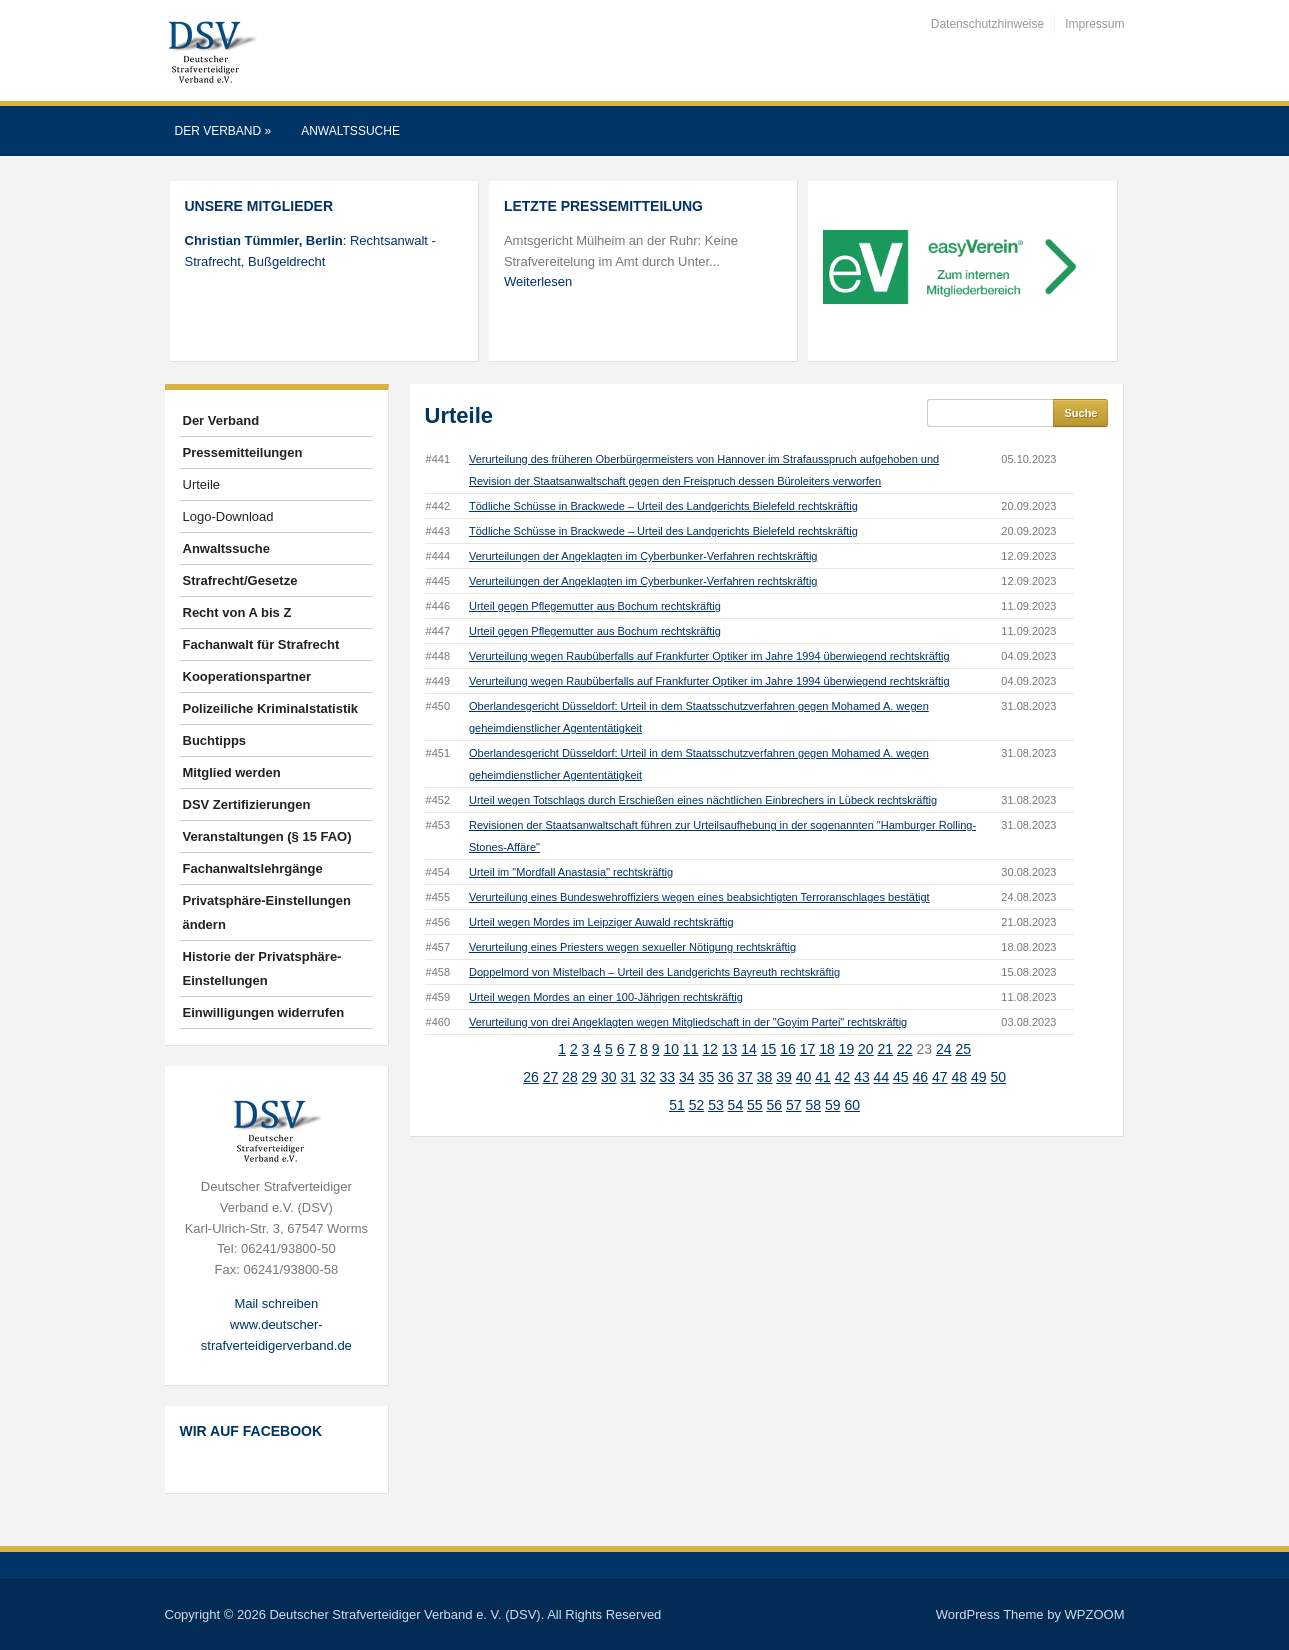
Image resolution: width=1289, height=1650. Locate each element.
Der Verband (223, 131)
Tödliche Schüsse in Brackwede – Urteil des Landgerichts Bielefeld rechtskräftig (663, 506)
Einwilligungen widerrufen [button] (264, 1012)
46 (921, 1077)
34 (687, 1077)
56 (775, 1105)
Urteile (202, 484)
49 (979, 1077)
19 (847, 1049)
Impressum (1094, 24)
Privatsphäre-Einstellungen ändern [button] (267, 912)
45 (901, 1077)
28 (570, 1077)
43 (862, 1077)
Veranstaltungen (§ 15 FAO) (267, 836)
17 (808, 1049)
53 (716, 1105)
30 (609, 1077)
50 (998, 1077)
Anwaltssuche (350, 131)
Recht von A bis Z (237, 612)
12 (710, 1049)
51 (677, 1105)
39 (784, 1077)
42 (843, 1077)
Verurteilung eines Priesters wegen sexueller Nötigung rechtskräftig (632, 947)
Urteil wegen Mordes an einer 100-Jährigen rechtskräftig (606, 997)
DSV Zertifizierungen (247, 804)
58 (813, 1105)
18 (827, 1049)
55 (755, 1105)
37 (745, 1077)
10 (671, 1049)
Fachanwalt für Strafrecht (261, 644)
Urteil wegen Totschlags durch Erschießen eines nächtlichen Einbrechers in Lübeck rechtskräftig (703, 800)
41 (823, 1077)
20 (866, 1049)
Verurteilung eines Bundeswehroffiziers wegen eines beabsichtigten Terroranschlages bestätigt (699, 897)
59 (833, 1105)
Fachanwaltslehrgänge (253, 868)
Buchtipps (215, 740)
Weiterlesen (538, 281)
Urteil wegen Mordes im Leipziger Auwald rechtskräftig (601, 922)
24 (944, 1049)
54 (736, 1105)
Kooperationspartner (247, 676)
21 (886, 1049)
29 (590, 1077)
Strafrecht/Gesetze (240, 580)
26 (531, 1077)
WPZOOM (1095, 1614)
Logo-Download (228, 516)
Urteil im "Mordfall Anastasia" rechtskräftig (571, 872)
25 (963, 1049)
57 (794, 1105)
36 (726, 1077)
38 (765, 1077)
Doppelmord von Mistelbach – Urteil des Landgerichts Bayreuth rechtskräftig (654, 972)
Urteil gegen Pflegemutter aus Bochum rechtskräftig (595, 606)
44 (882, 1077)
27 (551, 1077)
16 (788, 1049)
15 (769, 1049)
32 (648, 1077)
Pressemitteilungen (243, 452)
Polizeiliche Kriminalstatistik (271, 708)
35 (706, 1077)
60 (852, 1105)
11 (691, 1049)
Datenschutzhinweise (987, 24)
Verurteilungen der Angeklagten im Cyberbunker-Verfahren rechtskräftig (643, 556)
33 (667, 1077)
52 (697, 1105)
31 (629, 1077)
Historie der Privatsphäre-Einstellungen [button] (262, 968)
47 (940, 1077)
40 (804, 1077)
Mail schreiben (276, 1303)
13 (730, 1049)
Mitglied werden (232, 772)
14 (749, 1049)
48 (959, 1077)
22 (905, 1049)
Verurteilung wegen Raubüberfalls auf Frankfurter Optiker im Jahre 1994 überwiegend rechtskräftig (709, 656)
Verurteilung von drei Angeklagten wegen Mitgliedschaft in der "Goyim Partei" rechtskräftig (688, 1022)
